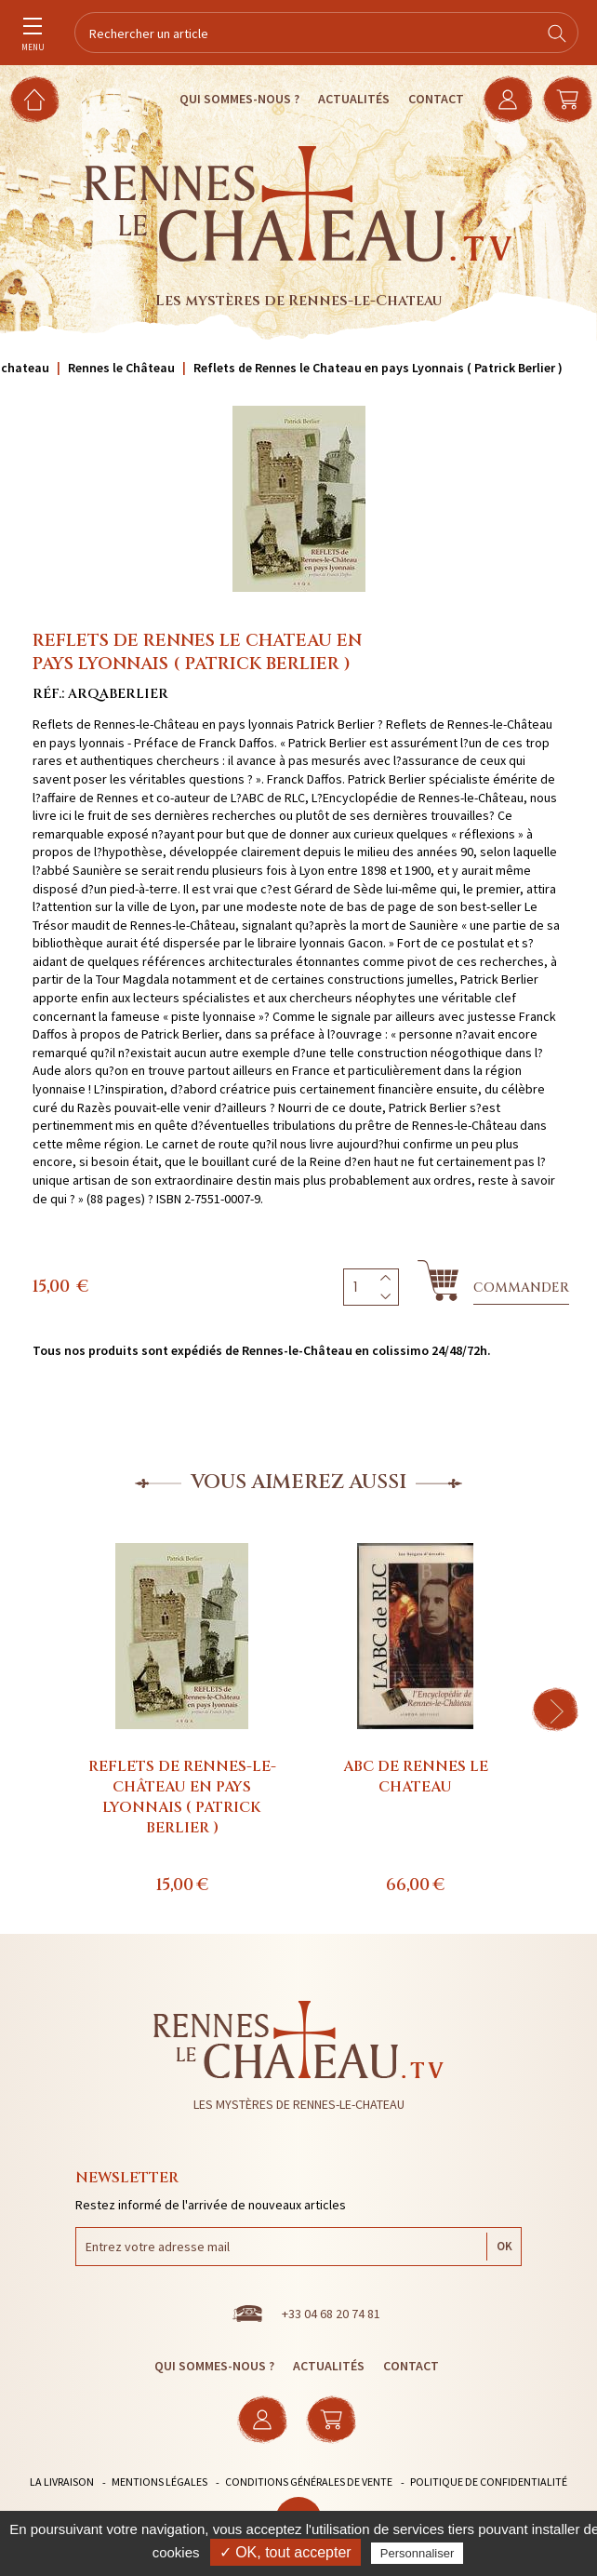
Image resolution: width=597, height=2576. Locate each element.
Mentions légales (159, 2482)
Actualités (354, 98)
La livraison (62, 2482)
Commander (521, 1287)
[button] (555, 1709)
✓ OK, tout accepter (285, 2552)
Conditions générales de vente (308, 2482)
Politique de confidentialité (488, 2482)
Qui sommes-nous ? (239, 98)
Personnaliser (417, 2553)
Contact (436, 98)
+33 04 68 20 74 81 (331, 2313)
